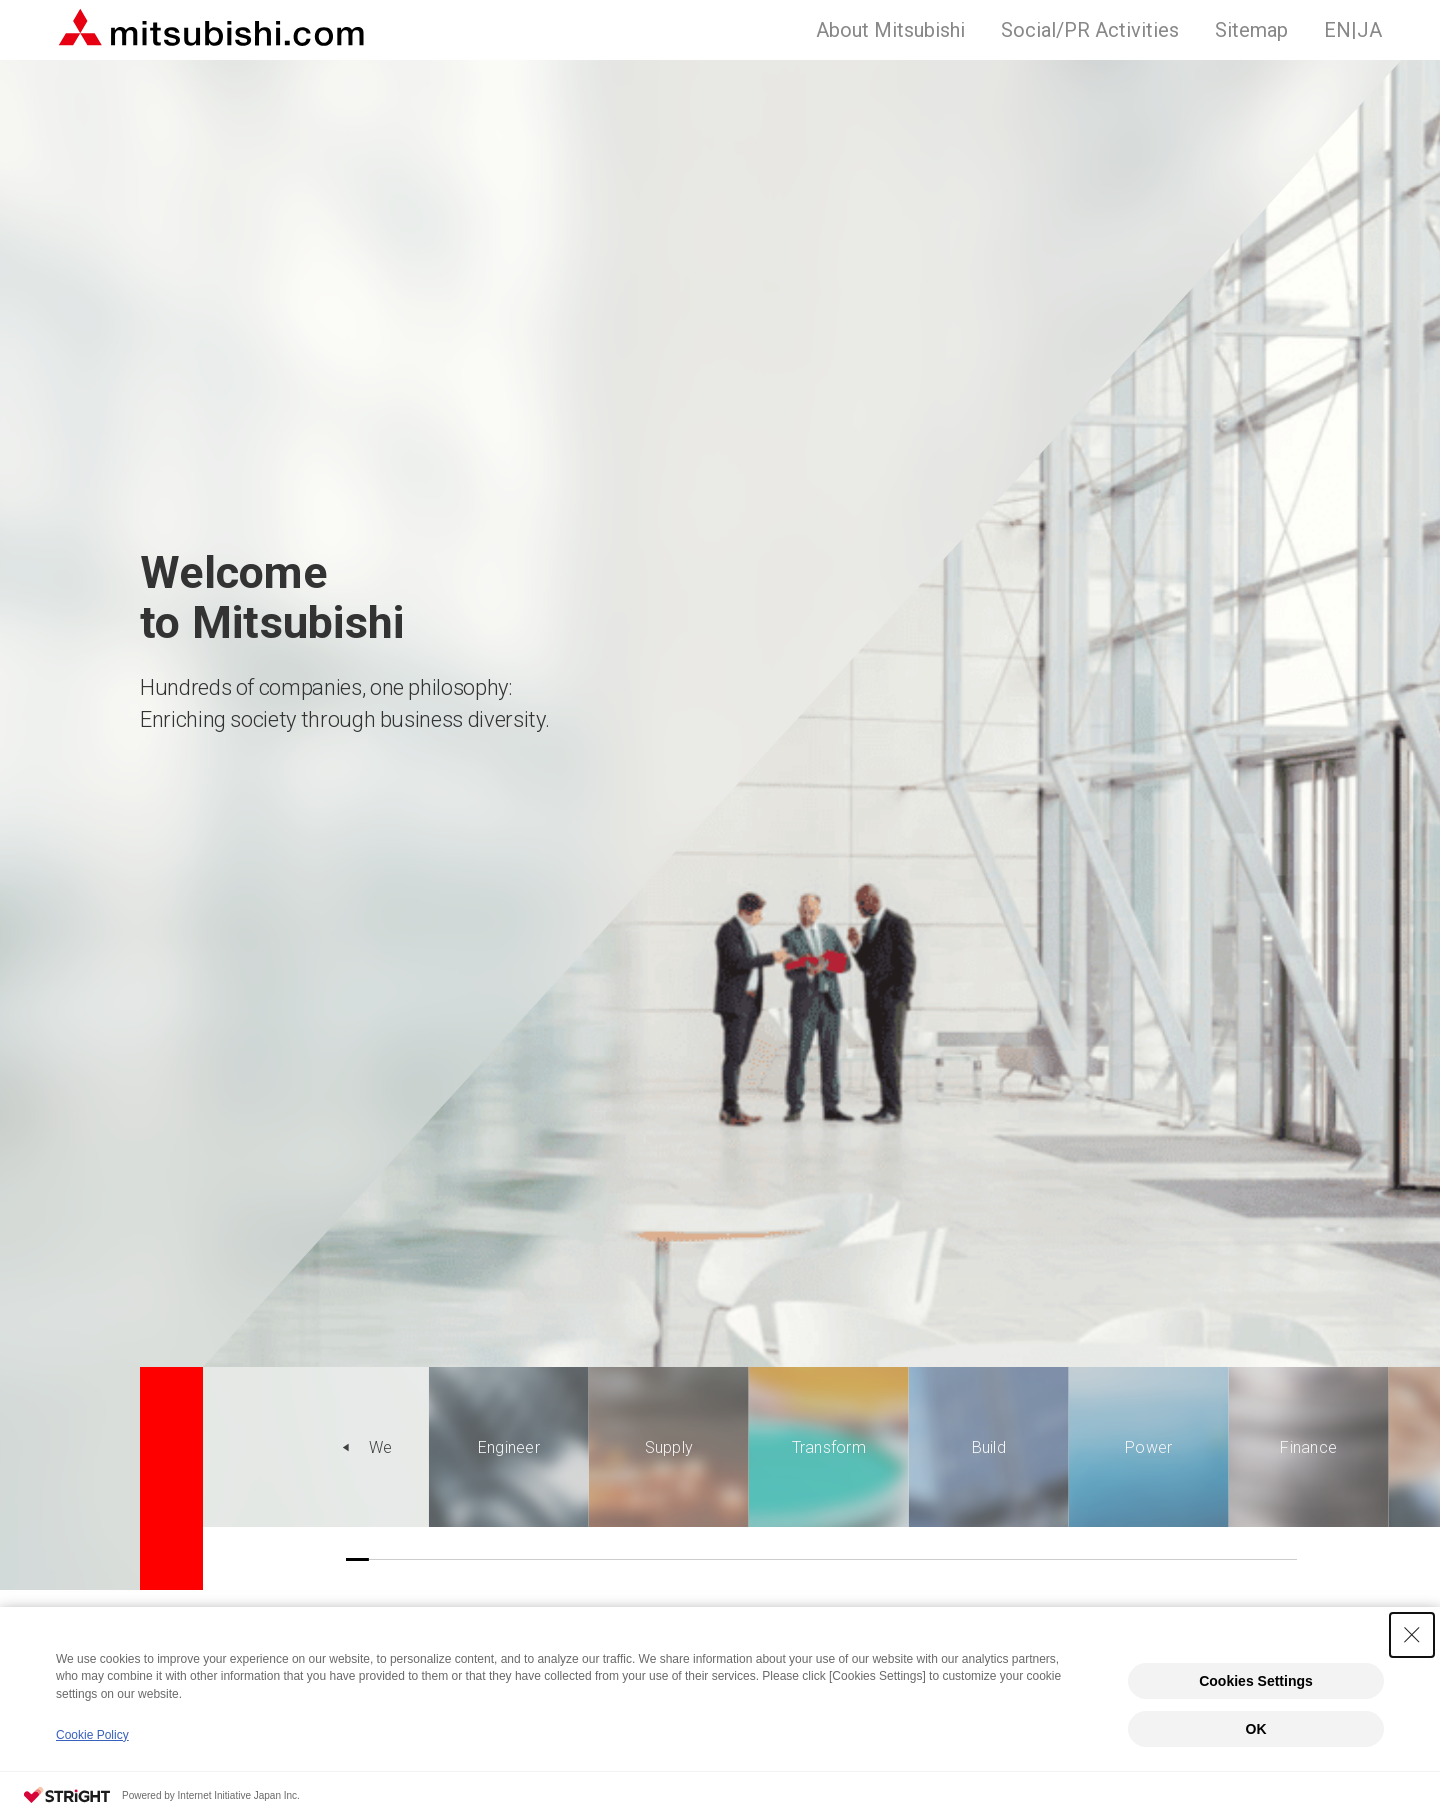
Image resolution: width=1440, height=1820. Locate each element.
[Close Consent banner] (1412, 1635)
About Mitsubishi (890, 30)
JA (1353, 30)
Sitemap (1251, 30)
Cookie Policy (92, 1735)
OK (1256, 1729)
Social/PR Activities (1090, 30)
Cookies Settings (1256, 1681)
